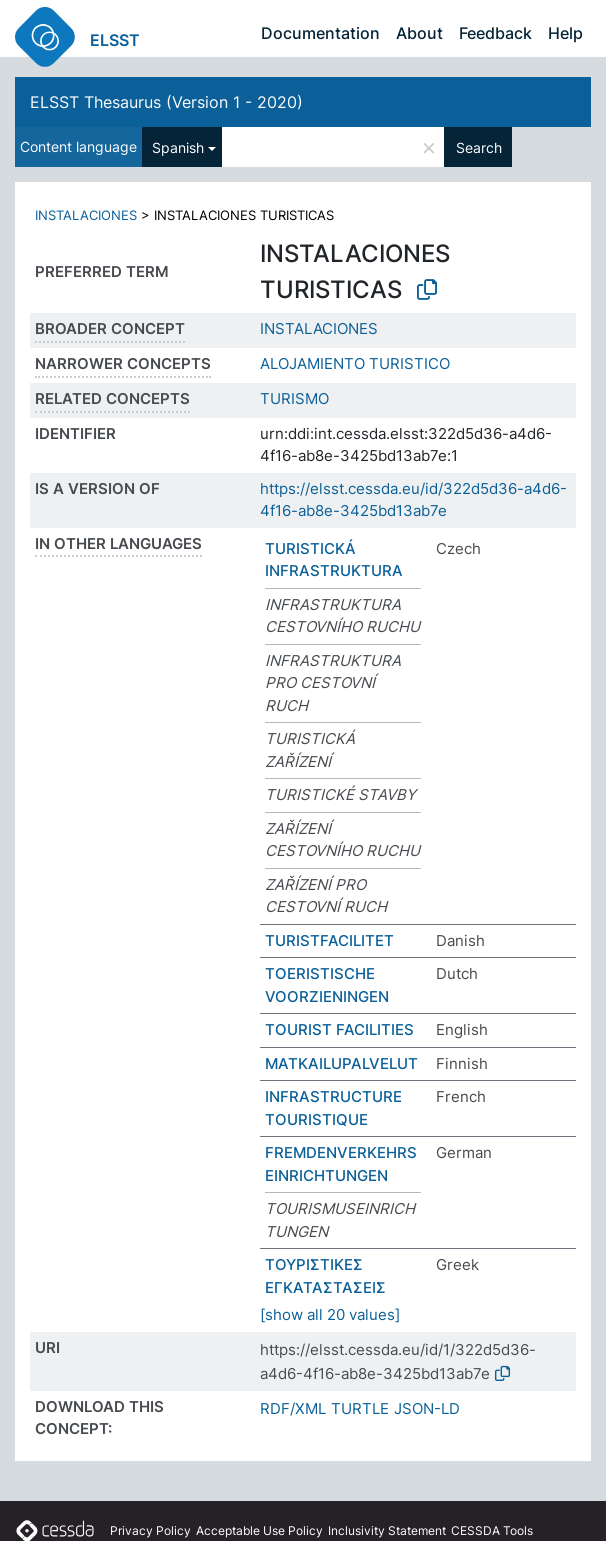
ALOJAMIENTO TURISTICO (355, 363)
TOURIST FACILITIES (339, 1029)
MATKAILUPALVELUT (341, 1063)
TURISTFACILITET (329, 940)
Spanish (178, 147)
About (419, 33)
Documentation (320, 33)
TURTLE (360, 1408)
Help (565, 33)
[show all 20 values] (330, 1314)
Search (479, 147)
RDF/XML (293, 1408)
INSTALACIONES (86, 215)
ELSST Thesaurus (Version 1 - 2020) (166, 102)
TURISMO (294, 398)
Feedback (495, 33)
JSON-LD (427, 1408)
